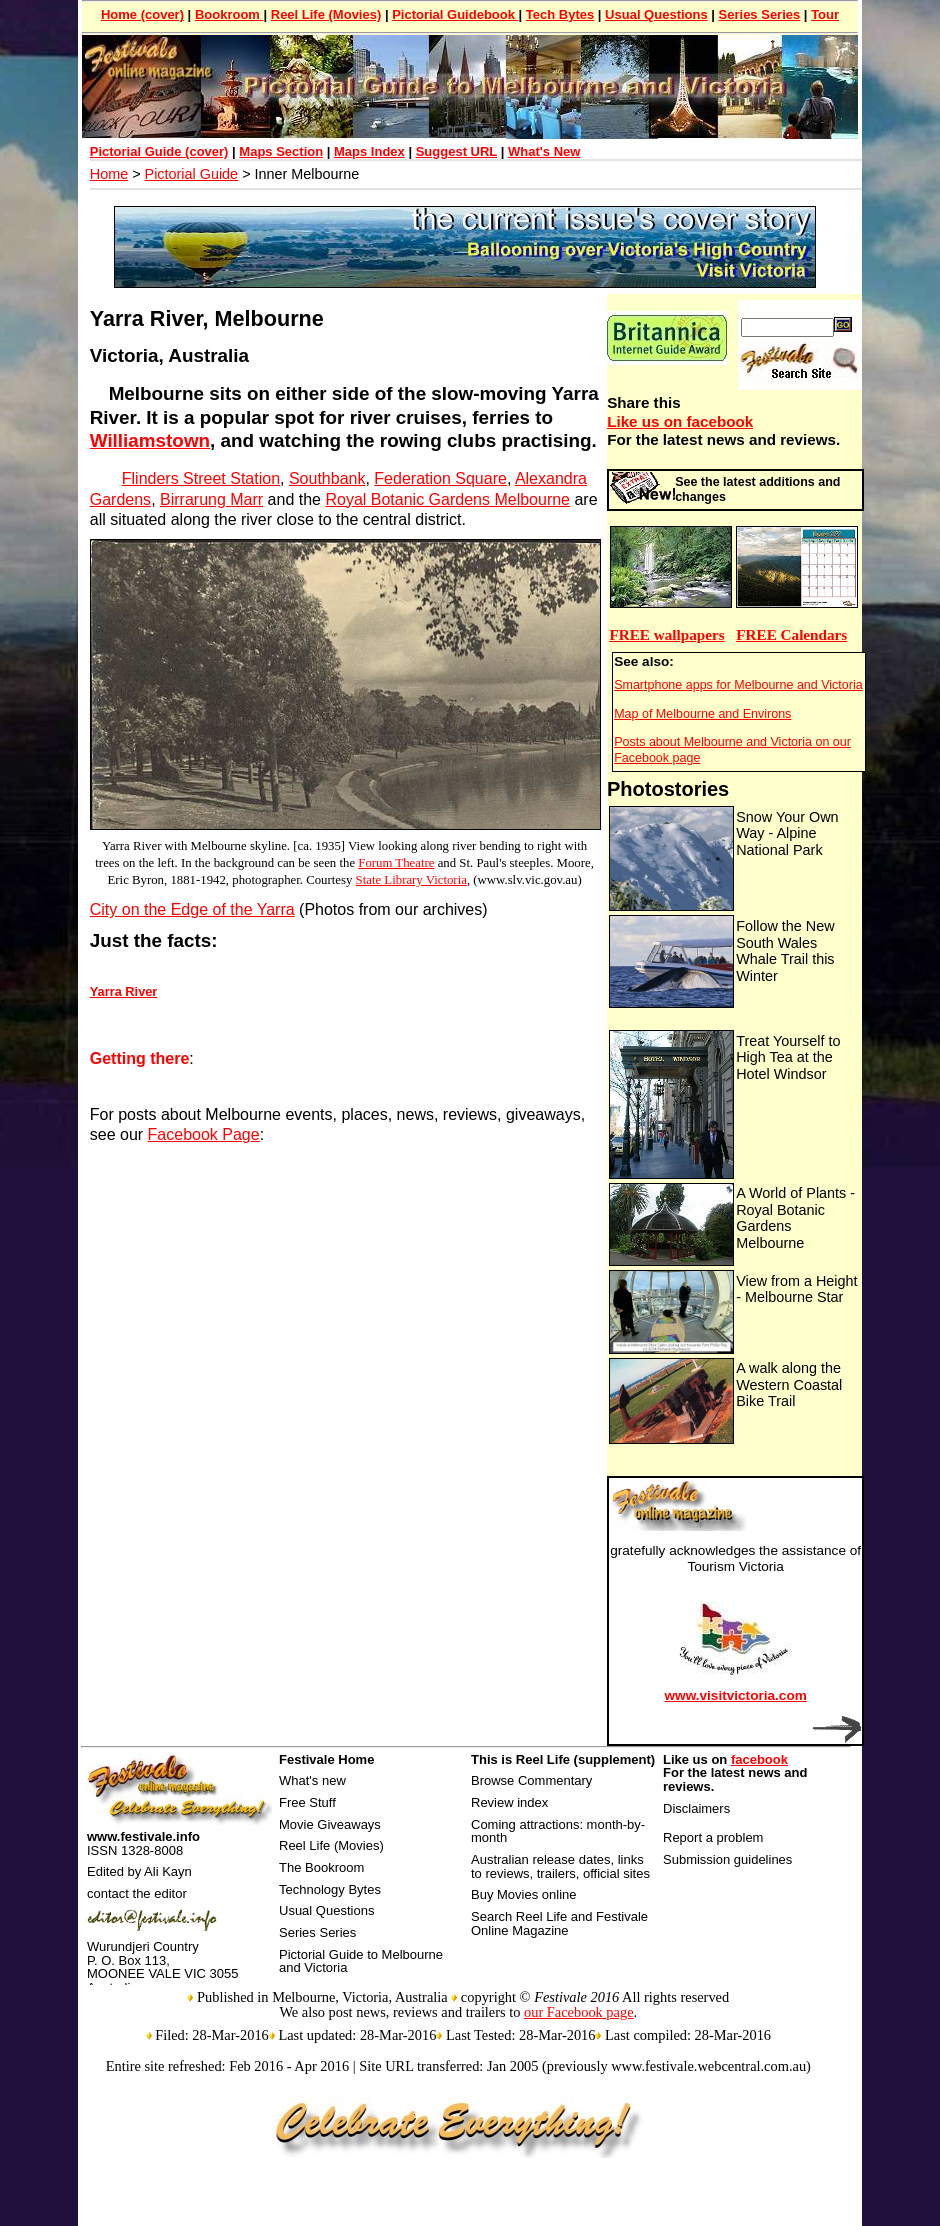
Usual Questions (656, 14)
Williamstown (150, 440)
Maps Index (369, 151)
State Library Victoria (411, 880)
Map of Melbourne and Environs (702, 714)
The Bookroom (321, 1867)
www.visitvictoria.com (736, 1695)
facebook (759, 1759)
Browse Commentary (531, 1780)
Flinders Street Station (201, 478)
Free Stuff (307, 1802)
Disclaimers (696, 1808)
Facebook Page (204, 1134)
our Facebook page (579, 2012)
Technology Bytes (330, 1889)
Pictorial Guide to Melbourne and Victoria (361, 1961)
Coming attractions (525, 1824)
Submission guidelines (727, 1859)
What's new (312, 1780)
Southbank (327, 478)
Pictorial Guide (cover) (159, 151)
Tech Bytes (560, 14)
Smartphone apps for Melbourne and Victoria (738, 685)
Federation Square (440, 478)
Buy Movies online (524, 1894)
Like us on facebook (680, 421)
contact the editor (137, 1893)
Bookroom (229, 14)
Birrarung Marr (211, 499)
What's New (544, 151)
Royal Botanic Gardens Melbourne (447, 499)
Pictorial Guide (192, 174)
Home (109, 174)
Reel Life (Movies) (326, 14)
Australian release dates (540, 1859)
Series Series (760, 14)
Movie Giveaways (330, 1824)
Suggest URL (456, 151)
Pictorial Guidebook (455, 14)
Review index (509, 1802)
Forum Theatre (396, 863)
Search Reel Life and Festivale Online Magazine (559, 1923)
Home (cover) (142, 14)
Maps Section (281, 151)
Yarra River (124, 991)
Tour (825, 14)
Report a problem (713, 1837)
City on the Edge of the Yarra (192, 909)
